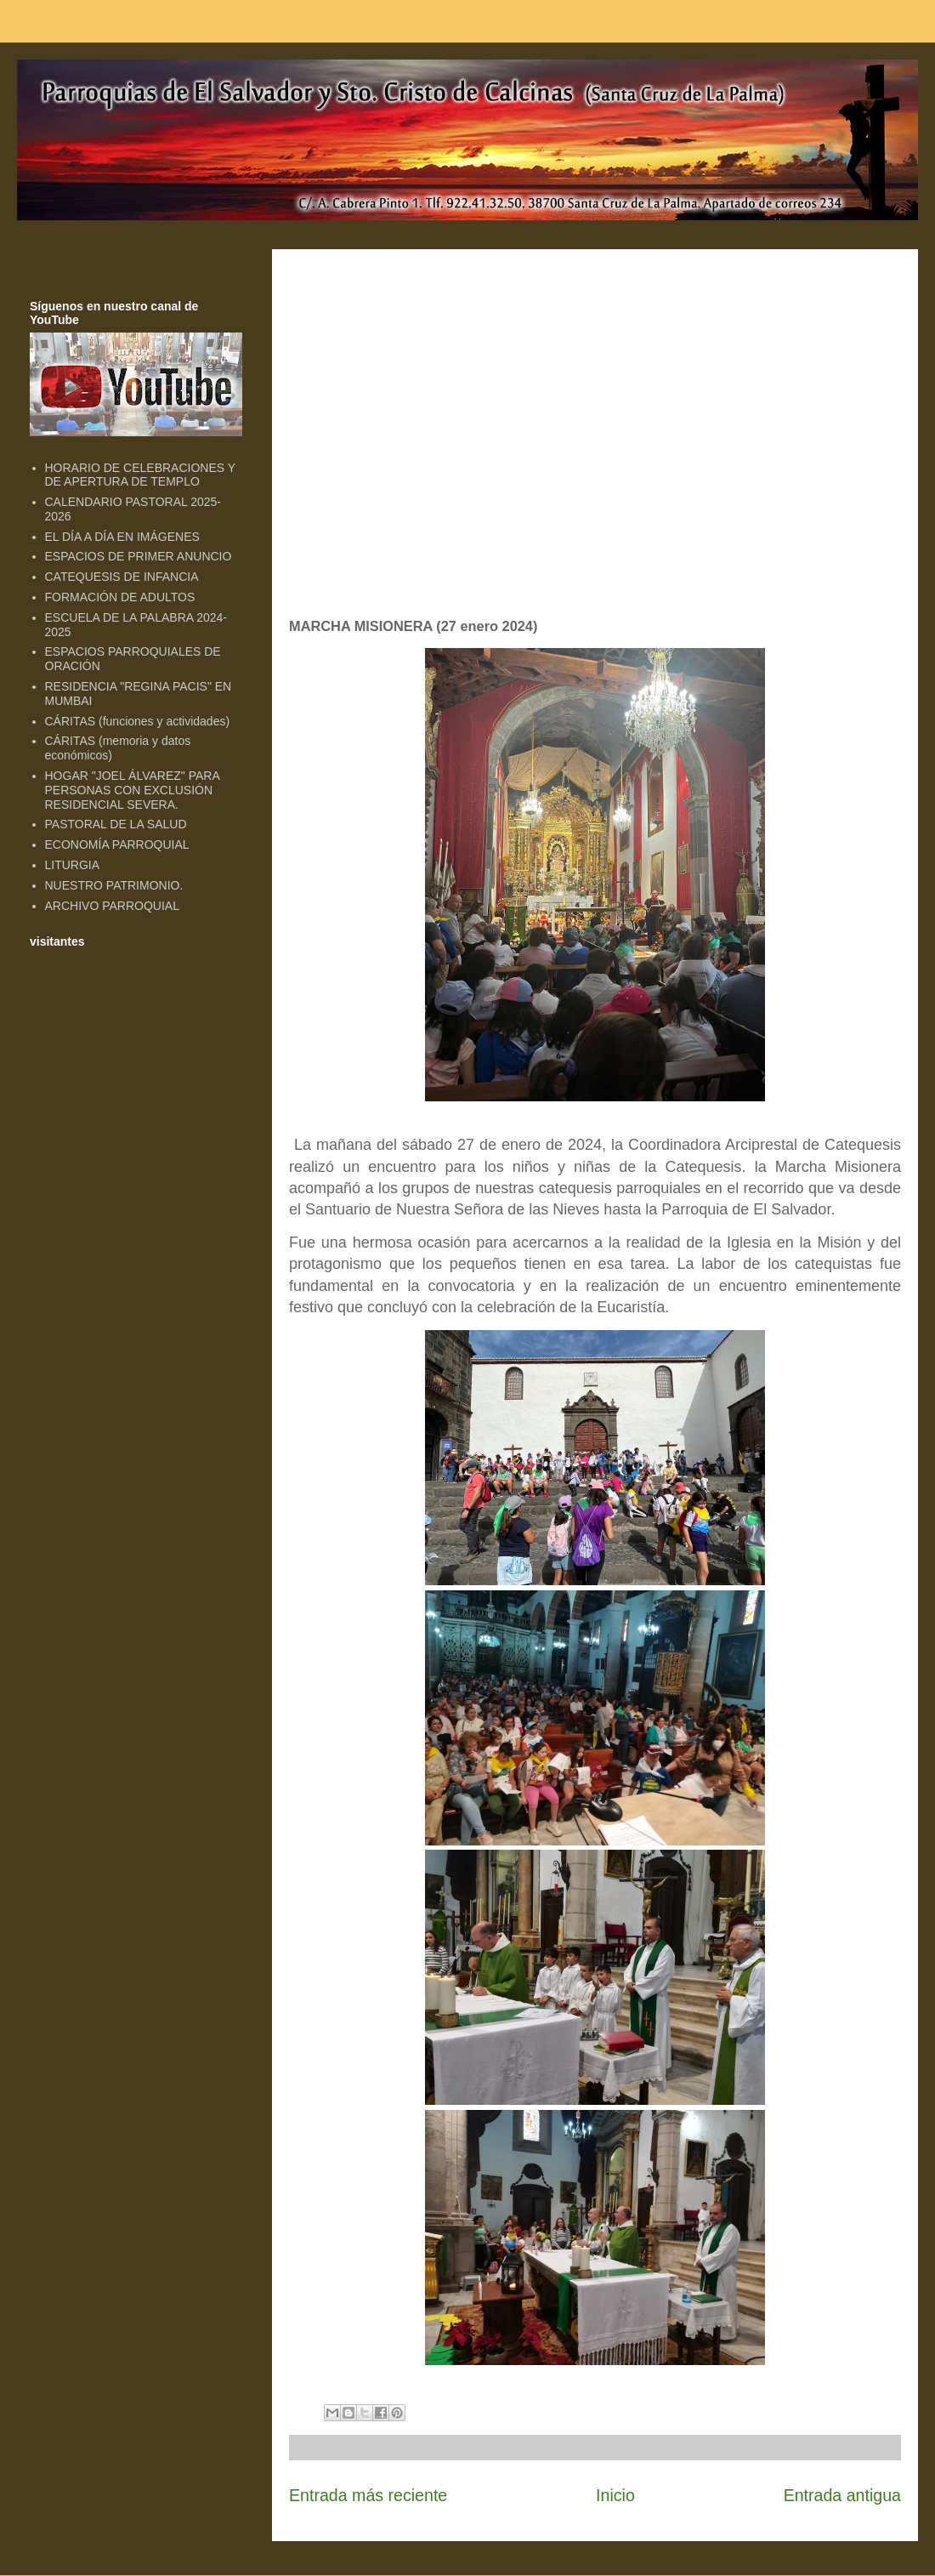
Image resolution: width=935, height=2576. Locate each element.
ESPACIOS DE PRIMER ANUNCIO (138, 556)
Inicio (615, 2495)
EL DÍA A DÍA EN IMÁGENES (122, 536)
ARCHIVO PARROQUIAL (112, 906)
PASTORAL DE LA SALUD (116, 824)
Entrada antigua (842, 2495)
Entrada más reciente (368, 2495)
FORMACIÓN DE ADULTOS (120, 597)
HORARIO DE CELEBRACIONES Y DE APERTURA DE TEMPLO (140, 475)
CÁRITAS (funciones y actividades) (137, 721)
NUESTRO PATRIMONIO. (114, 885)
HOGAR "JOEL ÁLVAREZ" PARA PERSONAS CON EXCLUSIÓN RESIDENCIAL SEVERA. (132, 790)
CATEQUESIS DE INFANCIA (122, 576)
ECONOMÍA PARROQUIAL (117, 844)
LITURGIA (72, 865)
